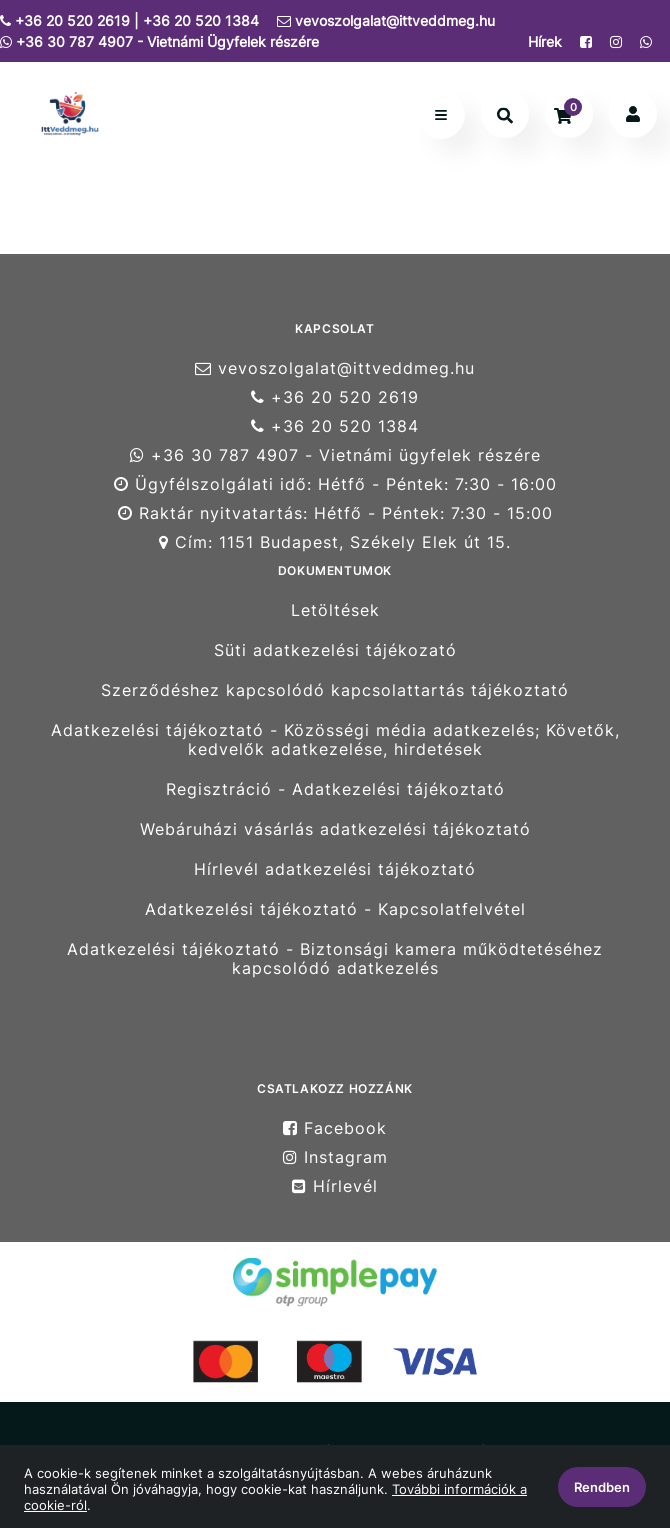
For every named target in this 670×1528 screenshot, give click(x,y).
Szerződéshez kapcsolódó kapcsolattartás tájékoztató (335, 690)
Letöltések (335, 610)
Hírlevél (335, 1186)
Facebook (335, 1128)
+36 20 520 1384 (335, 426)
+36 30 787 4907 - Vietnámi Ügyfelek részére (159, 41)
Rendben (602, 1487)
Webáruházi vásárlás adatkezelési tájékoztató (335, 829)
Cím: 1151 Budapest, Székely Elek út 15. (335, 542)
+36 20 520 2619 (335, 397)
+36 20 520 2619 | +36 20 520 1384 (129, 20)
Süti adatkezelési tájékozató (335, 650)
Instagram (335, 1157)
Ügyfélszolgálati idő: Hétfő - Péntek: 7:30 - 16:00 (335, 484)
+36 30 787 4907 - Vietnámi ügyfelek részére (335, 455)
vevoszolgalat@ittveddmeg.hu (386, 20)
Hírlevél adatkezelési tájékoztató (335, 869)
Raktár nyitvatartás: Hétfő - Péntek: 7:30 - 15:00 (335, 513)
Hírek (545, 41)
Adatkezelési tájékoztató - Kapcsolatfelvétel (335, 909)
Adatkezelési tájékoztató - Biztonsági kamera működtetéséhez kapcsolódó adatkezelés (335, 959)
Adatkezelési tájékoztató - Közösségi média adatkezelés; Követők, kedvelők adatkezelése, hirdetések (335, 740)
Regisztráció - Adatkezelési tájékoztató (335, 789)
